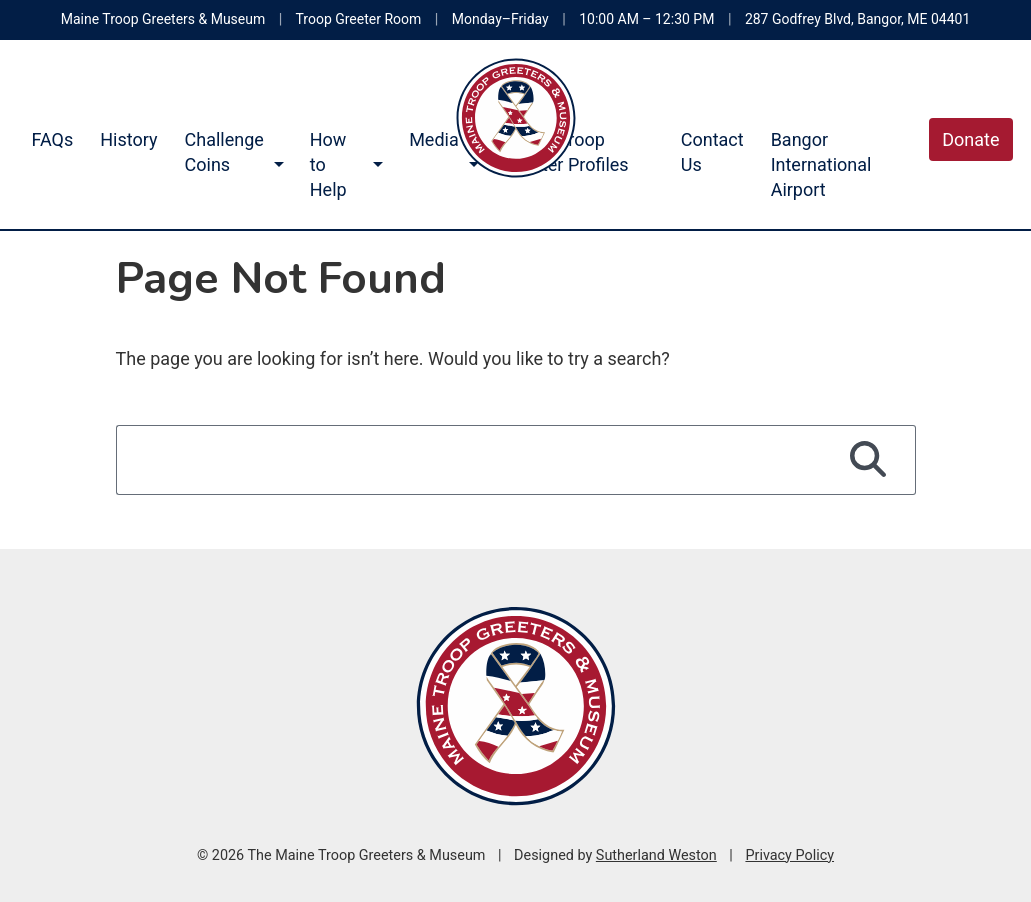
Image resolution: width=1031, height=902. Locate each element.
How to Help (328, 164)
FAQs (53, 139)
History (128, 139)
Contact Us (712, 152)
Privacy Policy (789, 855)
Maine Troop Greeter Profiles (567, 152)
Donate (970, 139)
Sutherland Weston (656, 855)
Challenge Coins (224, 152)
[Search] (868, 460)
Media (434, 139)
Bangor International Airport (821, 164)
